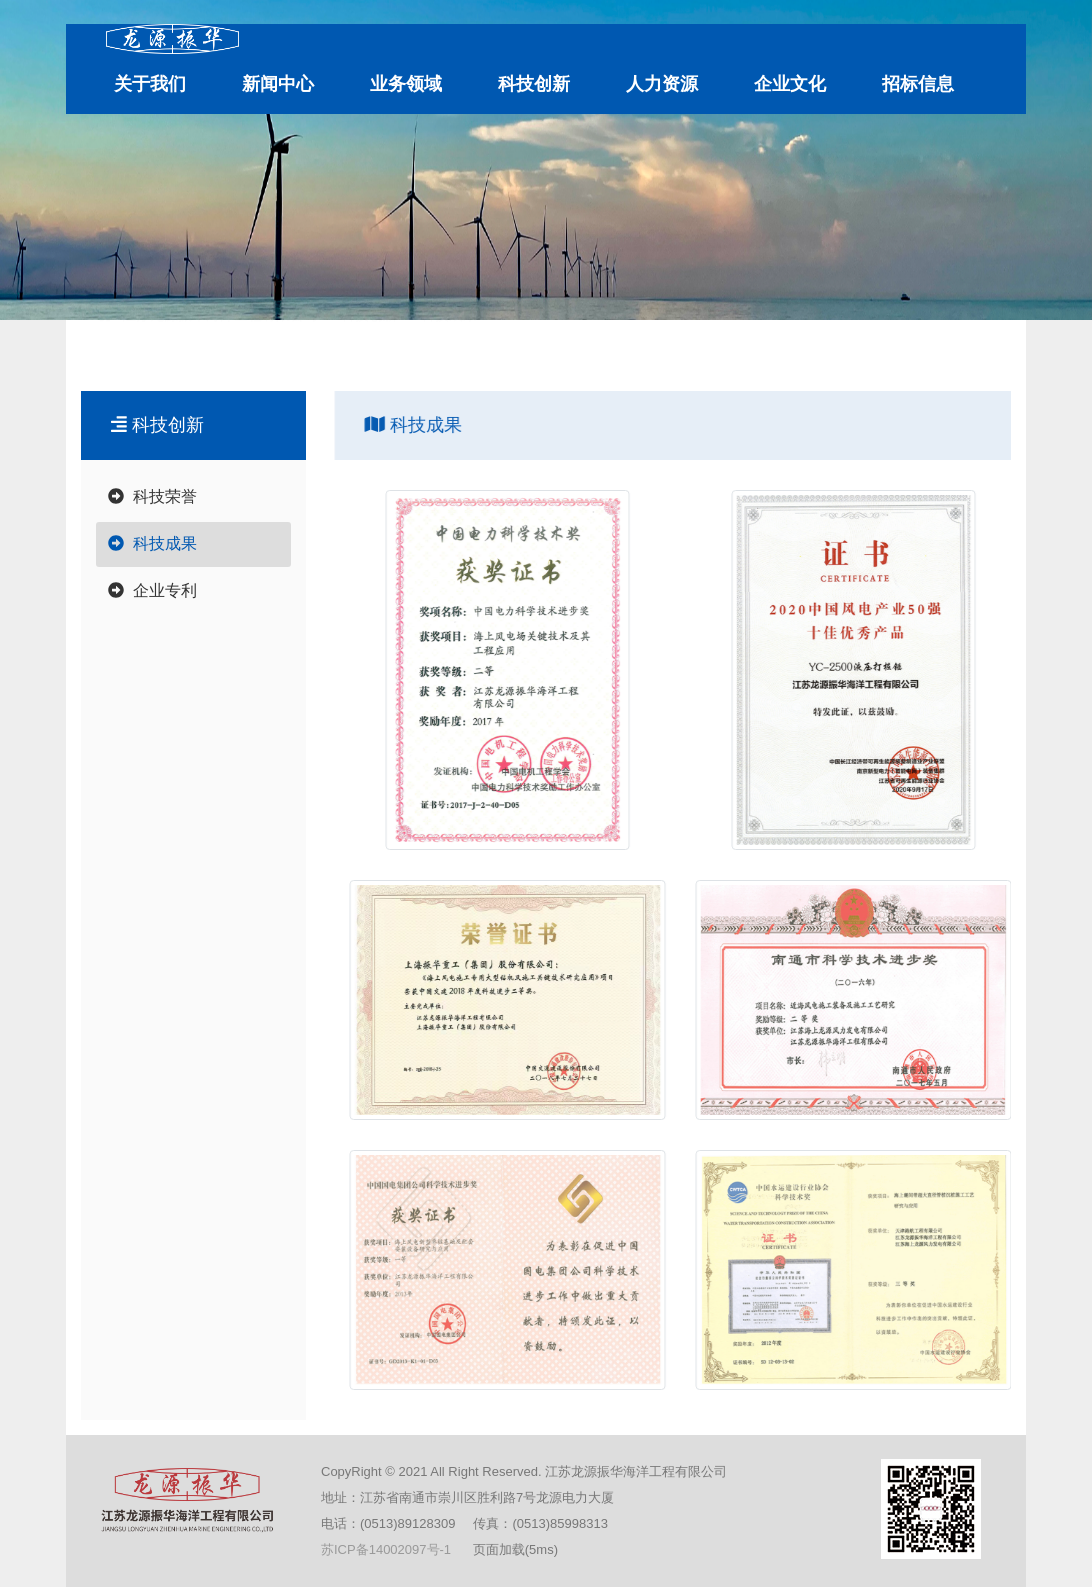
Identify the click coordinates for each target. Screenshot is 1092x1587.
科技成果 (449, 351)
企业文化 (790, 84)
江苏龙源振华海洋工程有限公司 (220, 351)
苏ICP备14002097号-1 (386, 1549)
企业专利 (152, 590)
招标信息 (918, 84)
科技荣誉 (152, 496)
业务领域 (406, 84)
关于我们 (150, 84)
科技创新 (534, 84)
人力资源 (662, 84)
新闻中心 (278, 84)
